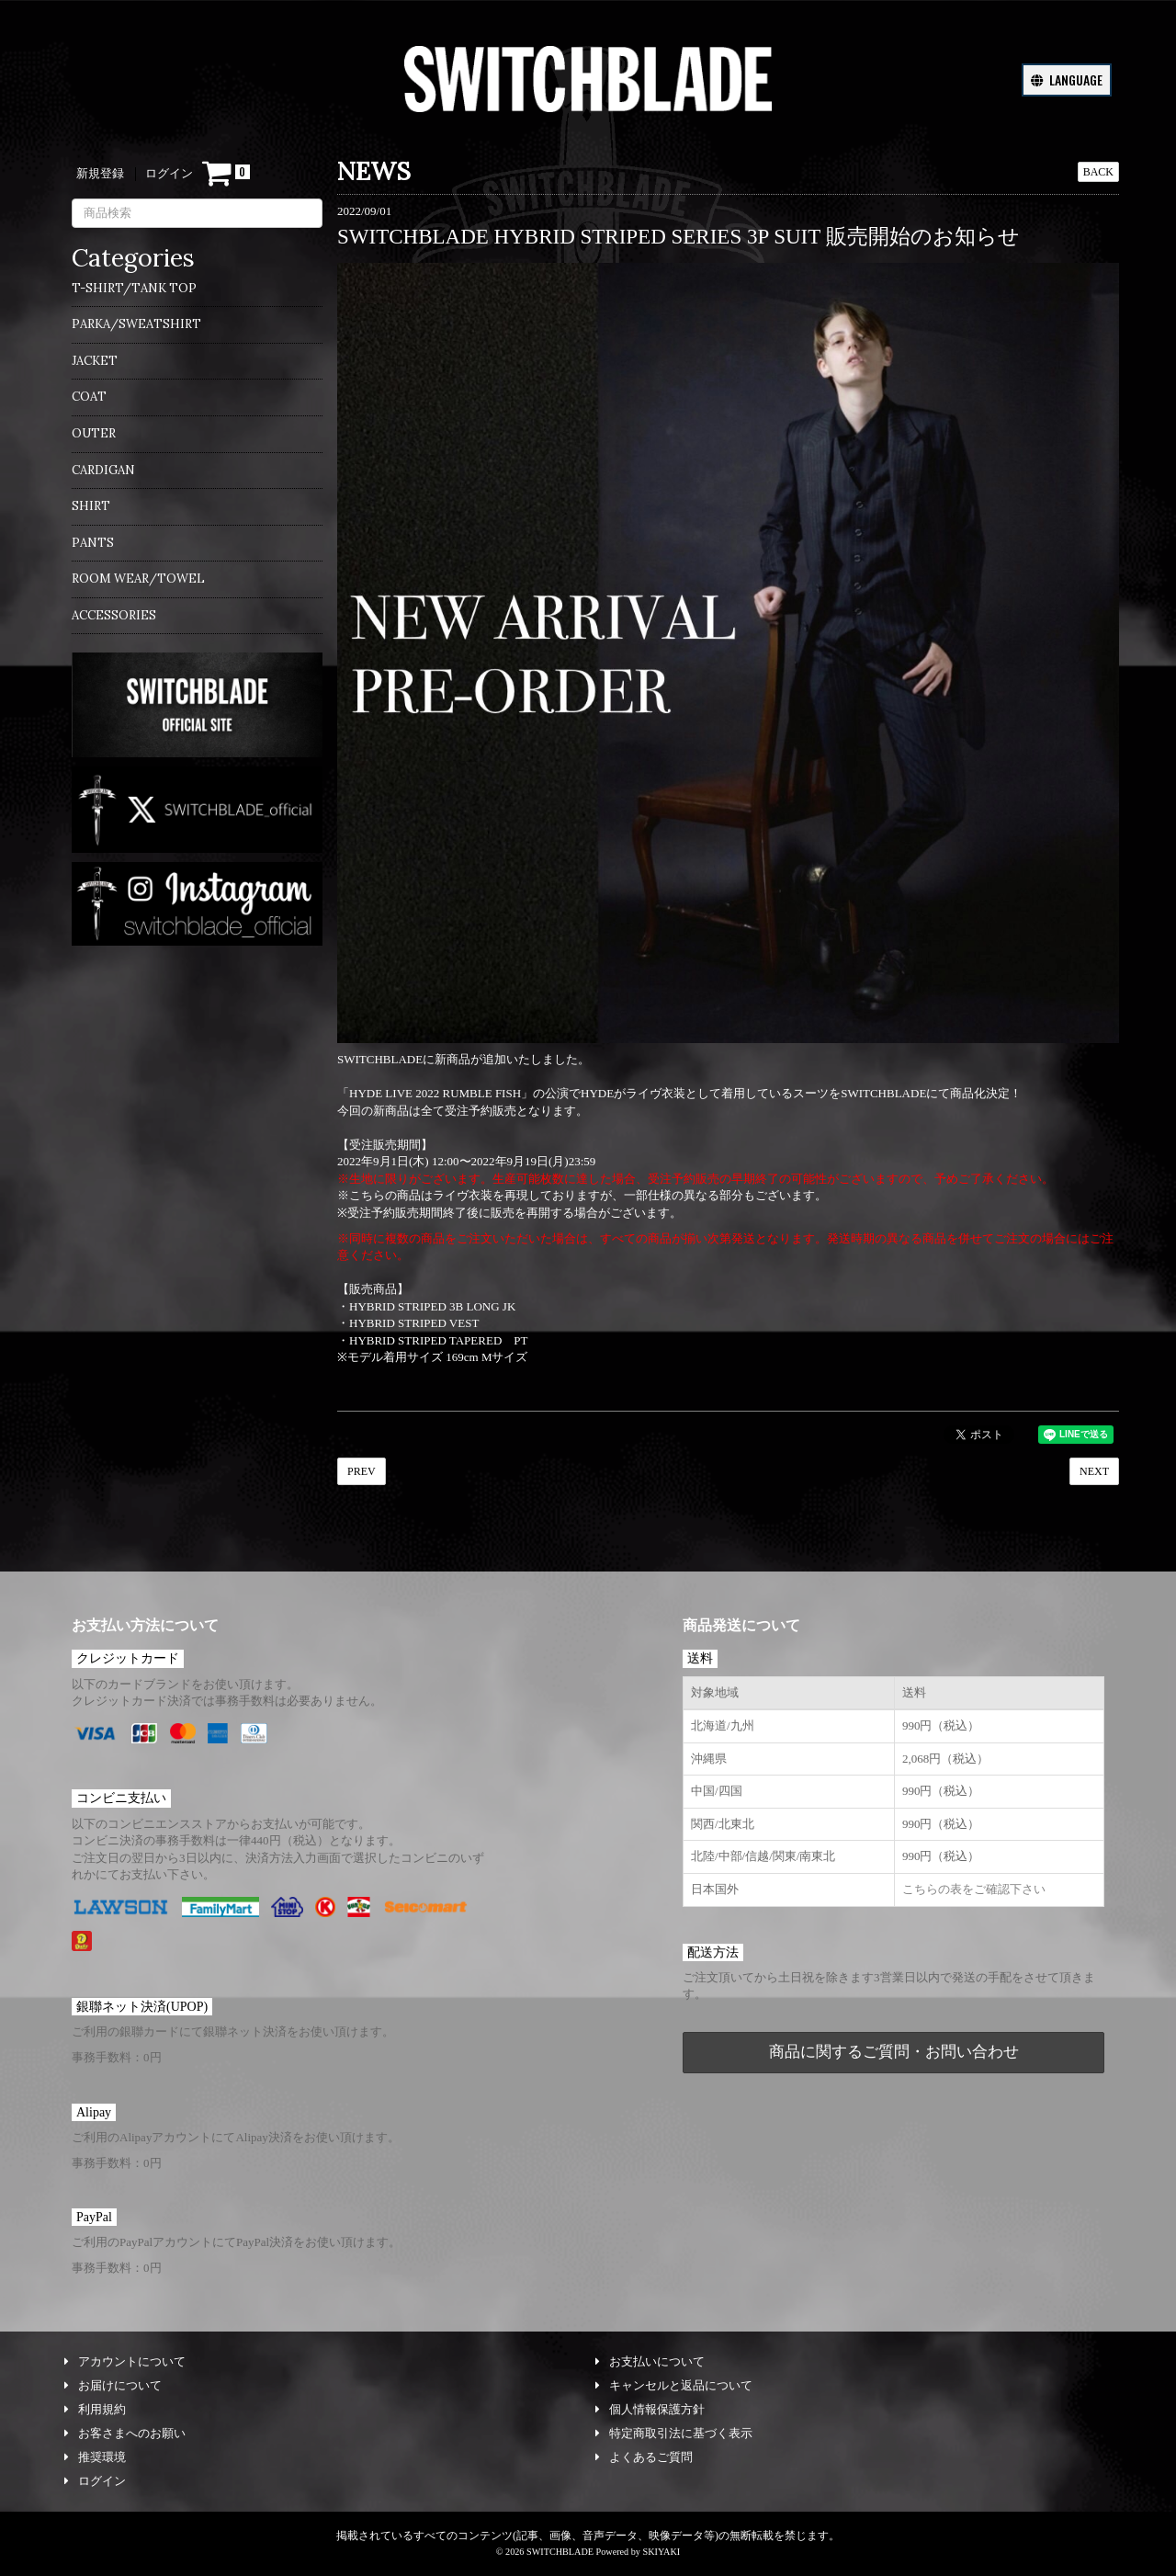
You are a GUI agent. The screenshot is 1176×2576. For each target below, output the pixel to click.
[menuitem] (197, 294)
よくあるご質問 (644, 2457)
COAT (89, 396)
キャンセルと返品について (673, 2385)
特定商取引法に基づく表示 (673, 2433)
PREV (361, 1471)
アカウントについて (125, 2361)
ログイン (169, 173)
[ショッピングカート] (225, 173)
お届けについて (113, 2385)
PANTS (93, 542)
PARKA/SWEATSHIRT (136, 324)
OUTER (94, 433)
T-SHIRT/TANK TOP (134, 288)
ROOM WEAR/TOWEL (138, 578)
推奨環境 (95, 2457)
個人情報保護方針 (650, 2409)
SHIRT (91, 506)
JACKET (95, 361)
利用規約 (95, 2409)
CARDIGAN (103, 470)
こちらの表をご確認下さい (974, 1889)
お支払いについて (650, 2361)
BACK (1098, 171)
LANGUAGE (1066, 79)
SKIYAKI (661, 2552)
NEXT (1094, 1471)
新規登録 (100, 173)
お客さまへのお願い (125, 2433)
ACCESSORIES (114, 615)
